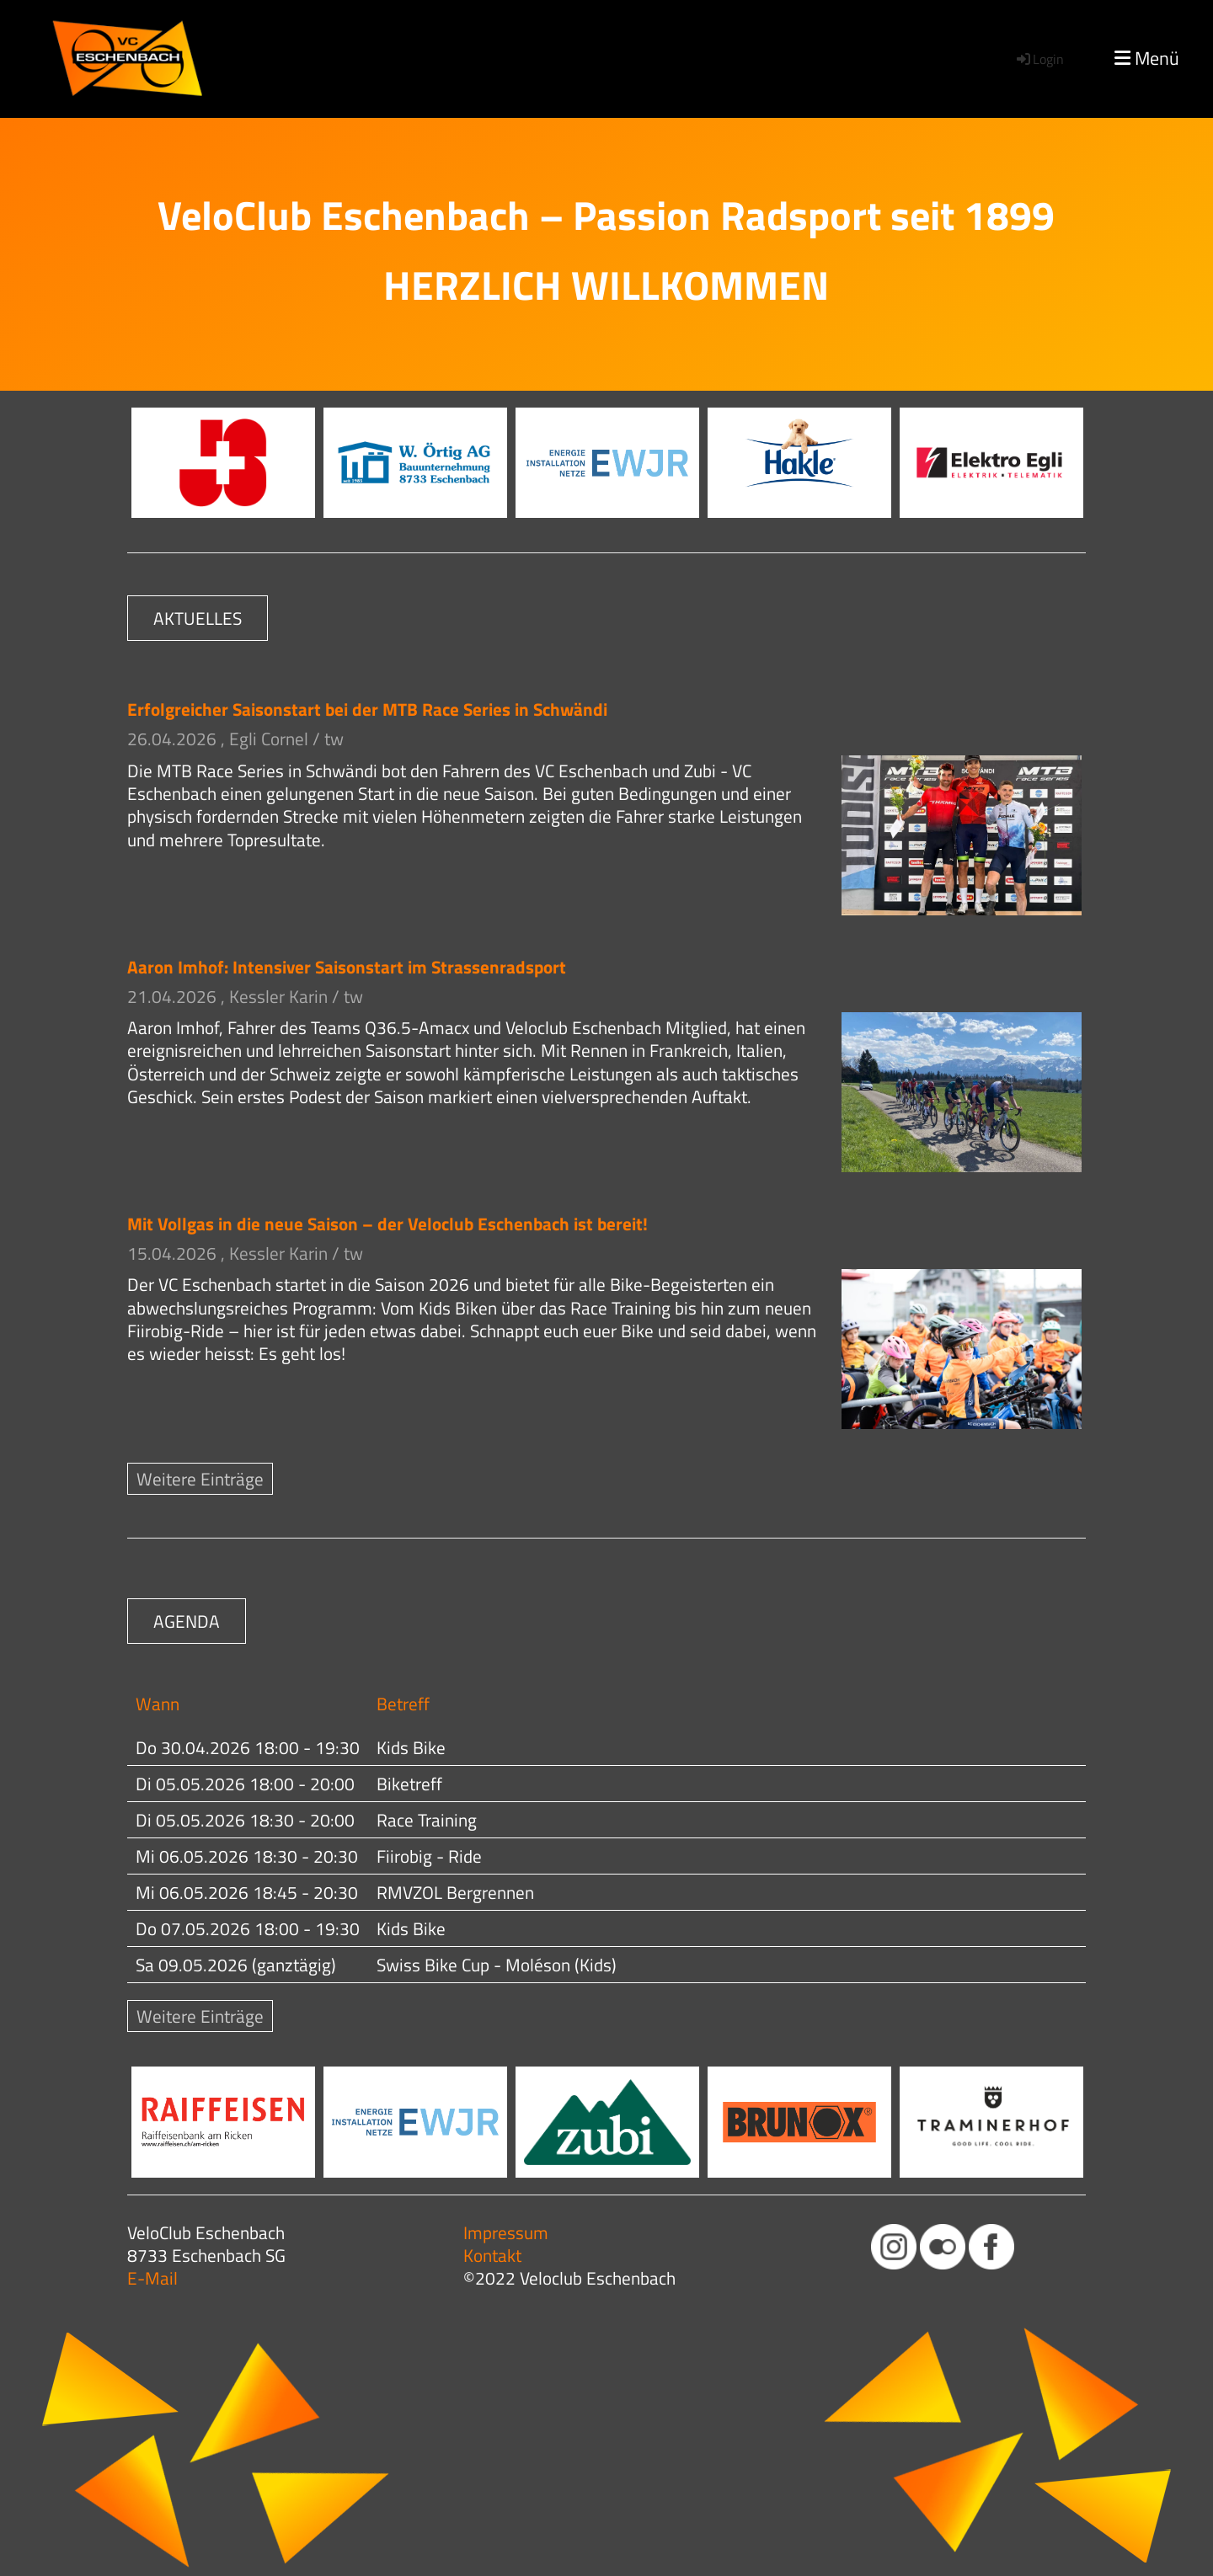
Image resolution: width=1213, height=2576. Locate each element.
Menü (1146, 58)
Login (1039, 59)
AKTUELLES (197, 618)
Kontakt (492, 2255)
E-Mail (152, 2277)
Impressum (505, 2232)
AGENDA (186, 1621)
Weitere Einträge (200, 1478)
